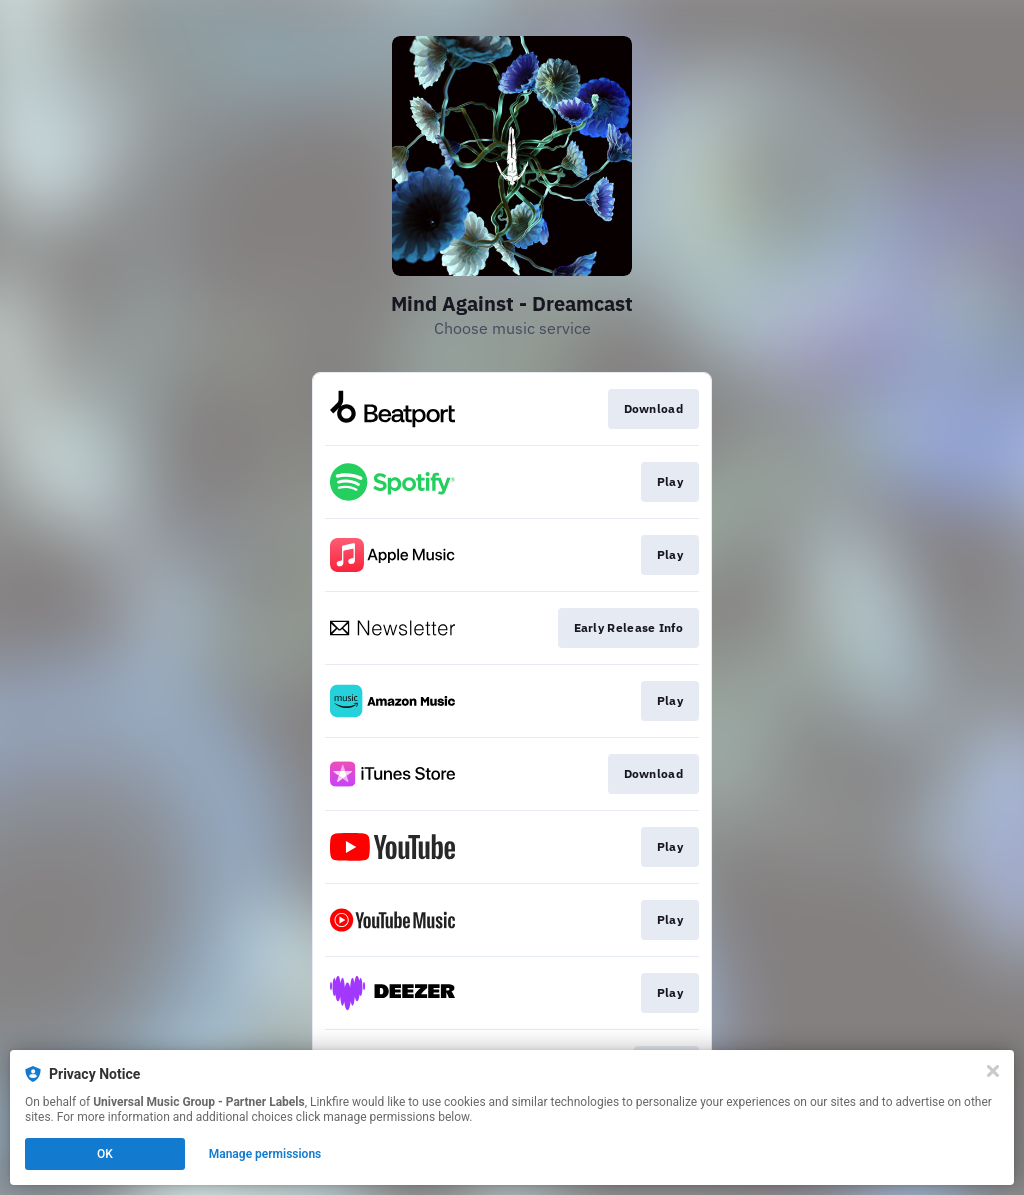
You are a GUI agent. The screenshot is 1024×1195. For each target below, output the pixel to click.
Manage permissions (265, 1154)
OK (105, 1154)
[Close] (993, 1071)
